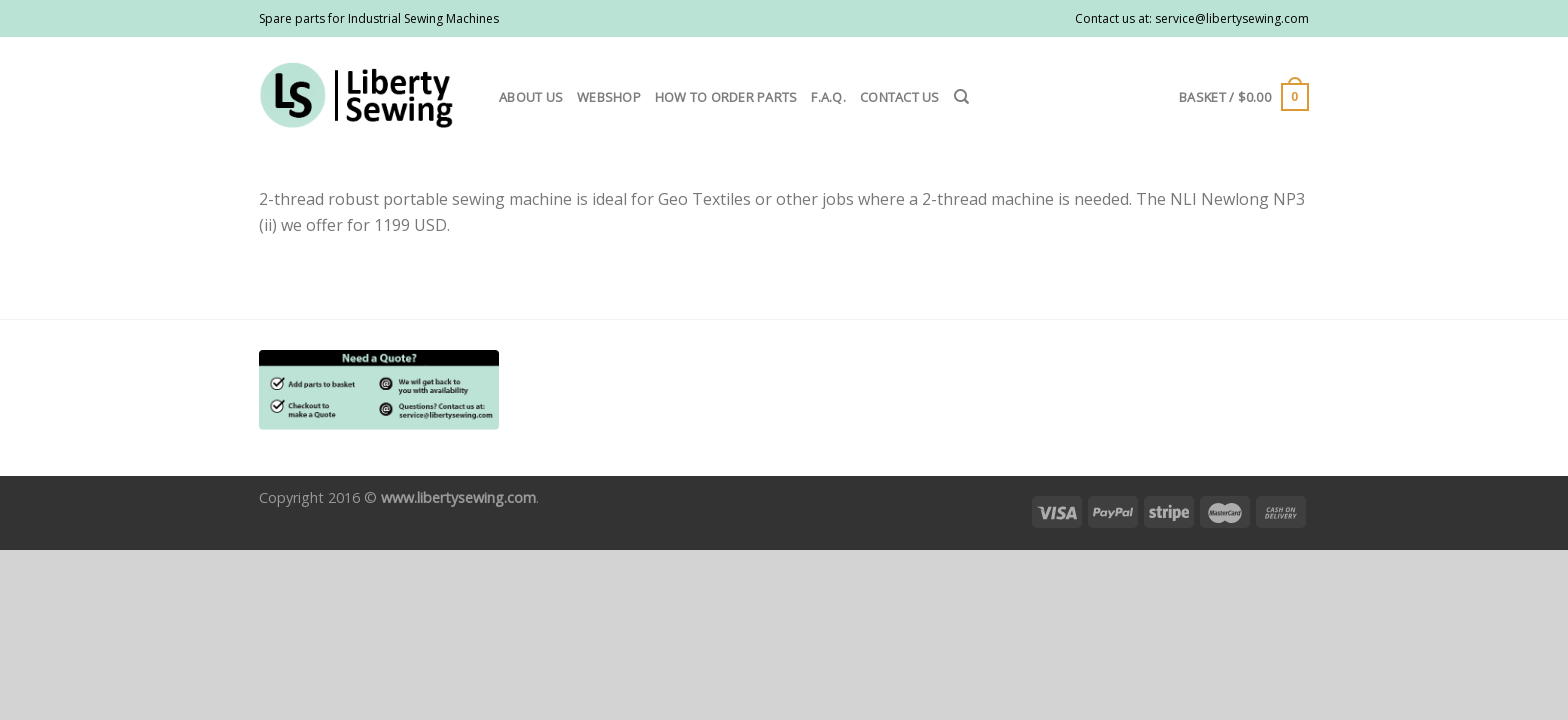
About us (531, 97)
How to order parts (726, 97)
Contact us (900, 97)
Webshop (609, 97)
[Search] (961, 97)
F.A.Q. (828, 97)
